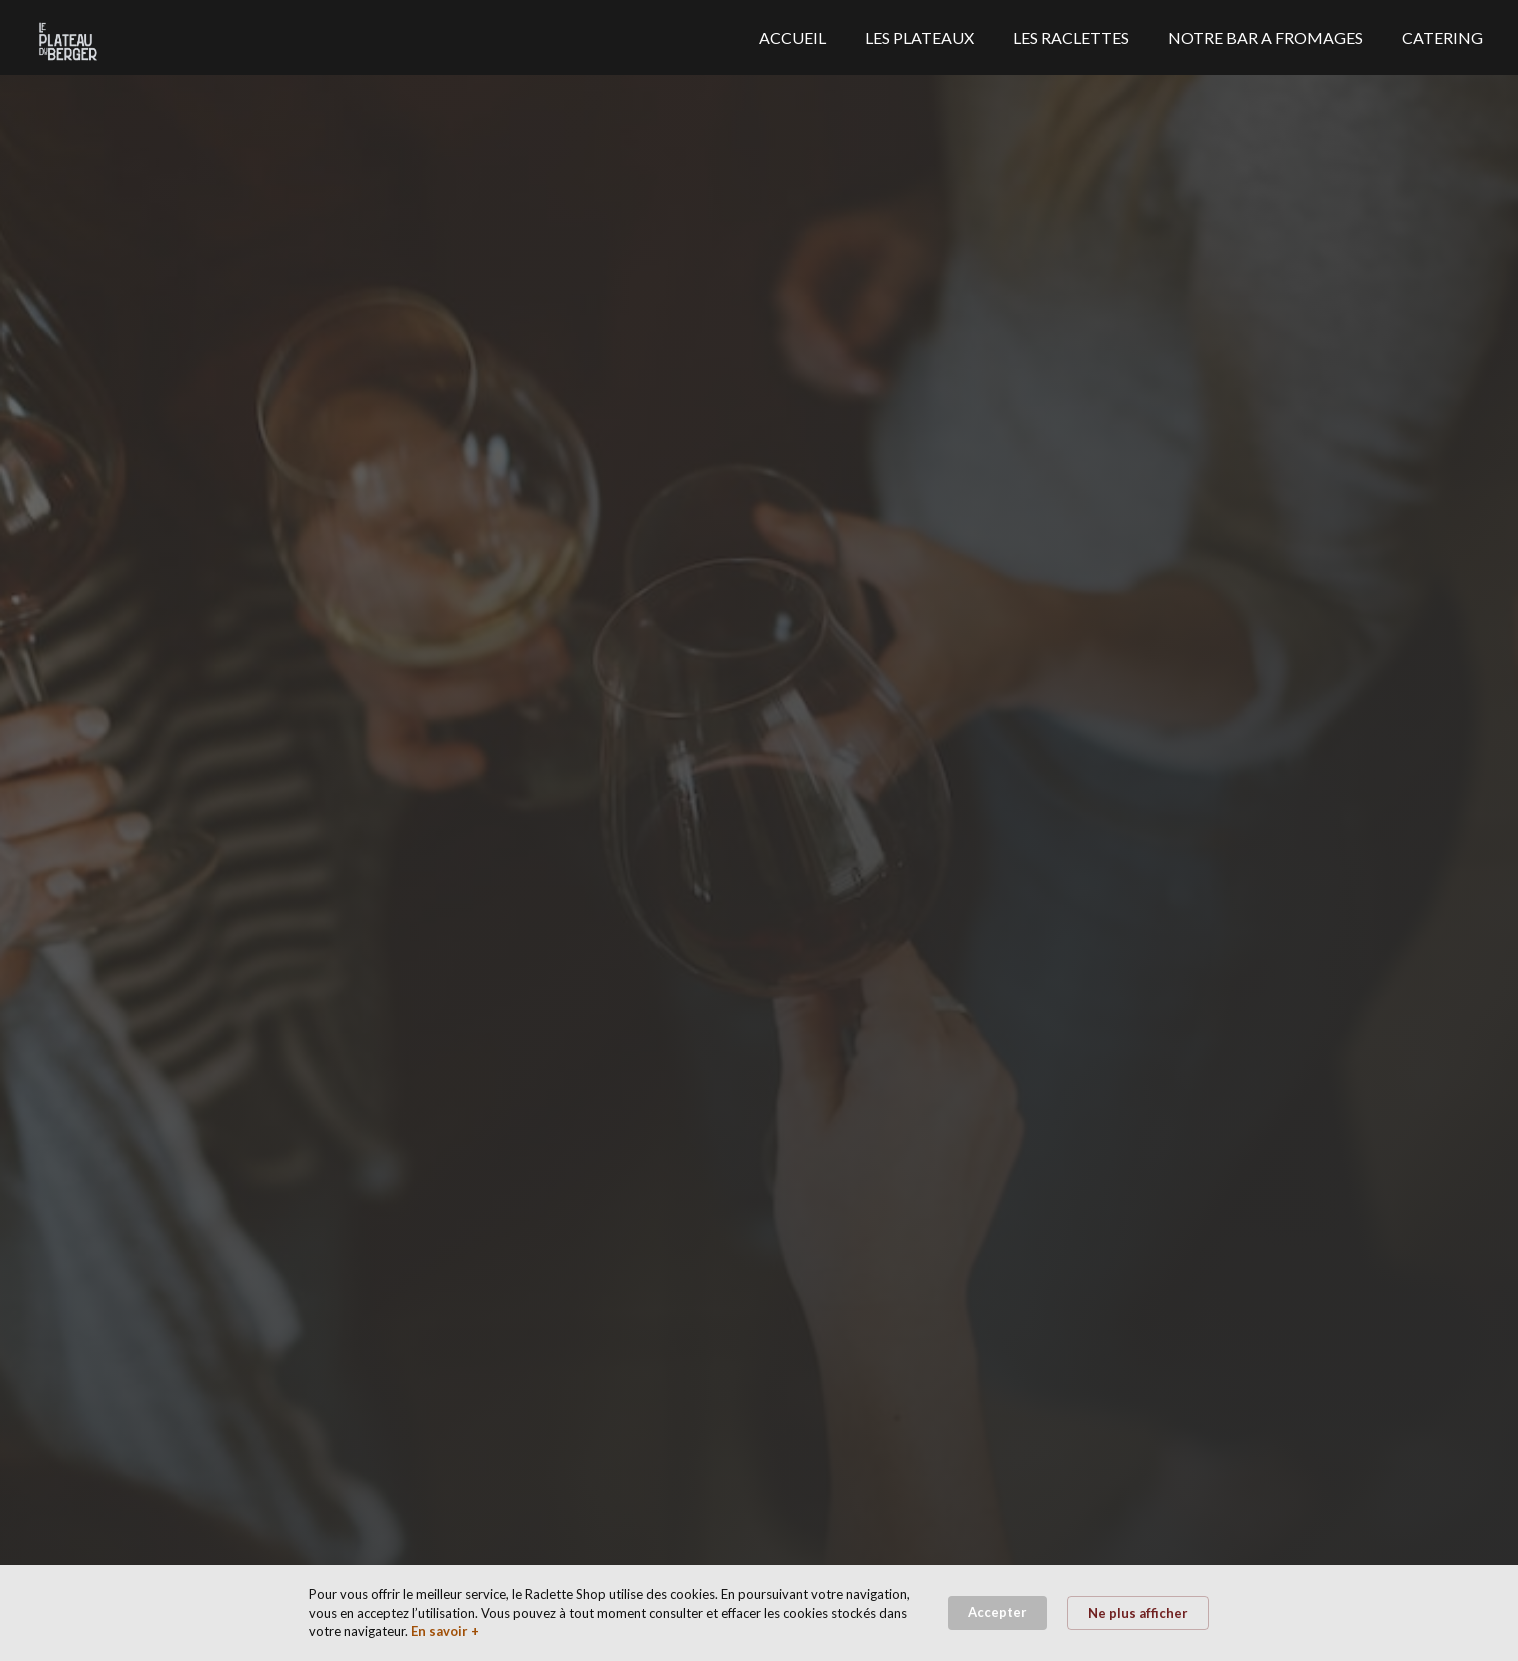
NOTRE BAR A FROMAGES (1265, 37)
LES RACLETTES (1071, 37)
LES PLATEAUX (919, 37)
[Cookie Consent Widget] (759, 1613)
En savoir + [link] (445, 1631)
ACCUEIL (792, 37)
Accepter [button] (997, 1612)
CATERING (1442, 37)
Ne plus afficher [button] (1138, 1613)
